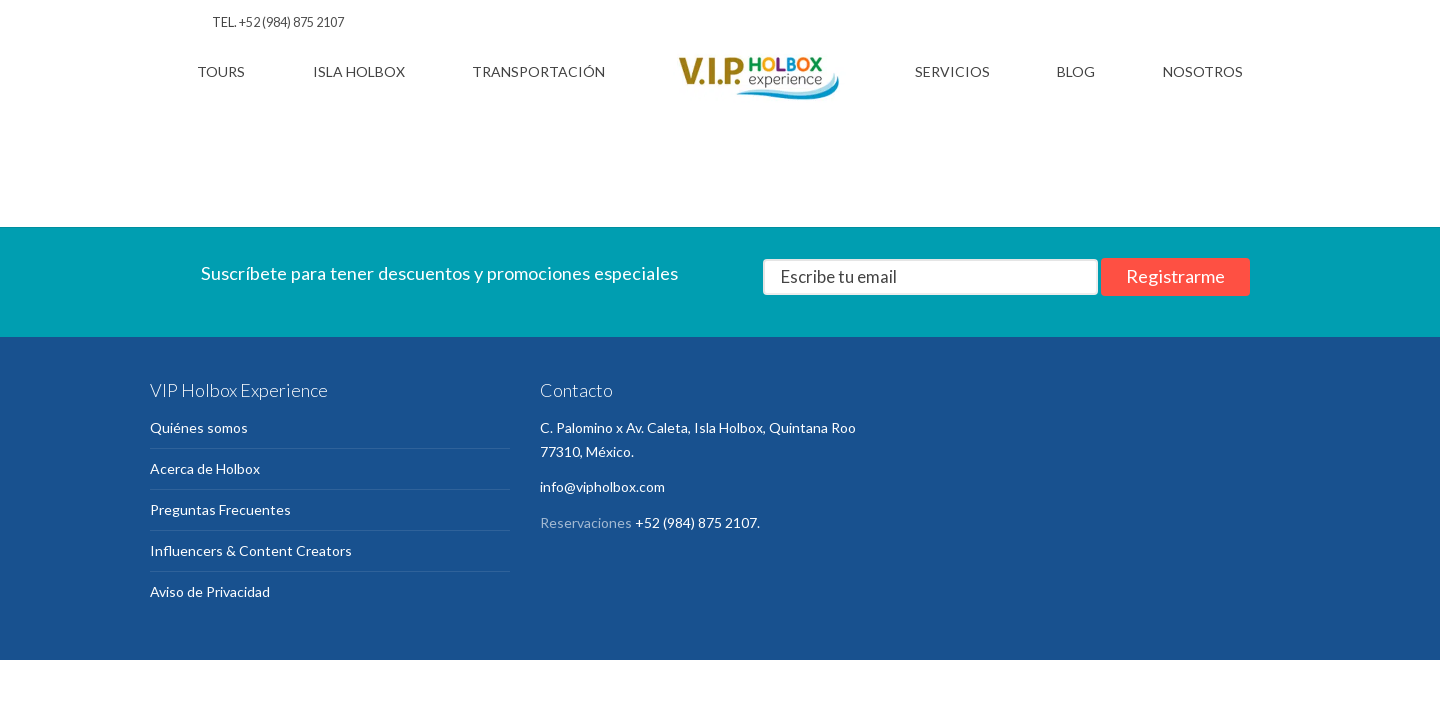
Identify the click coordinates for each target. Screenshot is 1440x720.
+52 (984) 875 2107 (291, 22)
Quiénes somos (199, 427)
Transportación (538, 71)
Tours (221, 71)
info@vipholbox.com (602, 486)
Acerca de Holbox (205, 468)
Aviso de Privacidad (210, 591)
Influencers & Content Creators (251, 550)
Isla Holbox (359, 71)
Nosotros (1203, 71)
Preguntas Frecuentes (220, 509)
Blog (1076, 71)
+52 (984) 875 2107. (697, 522)
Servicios (952, 71)
